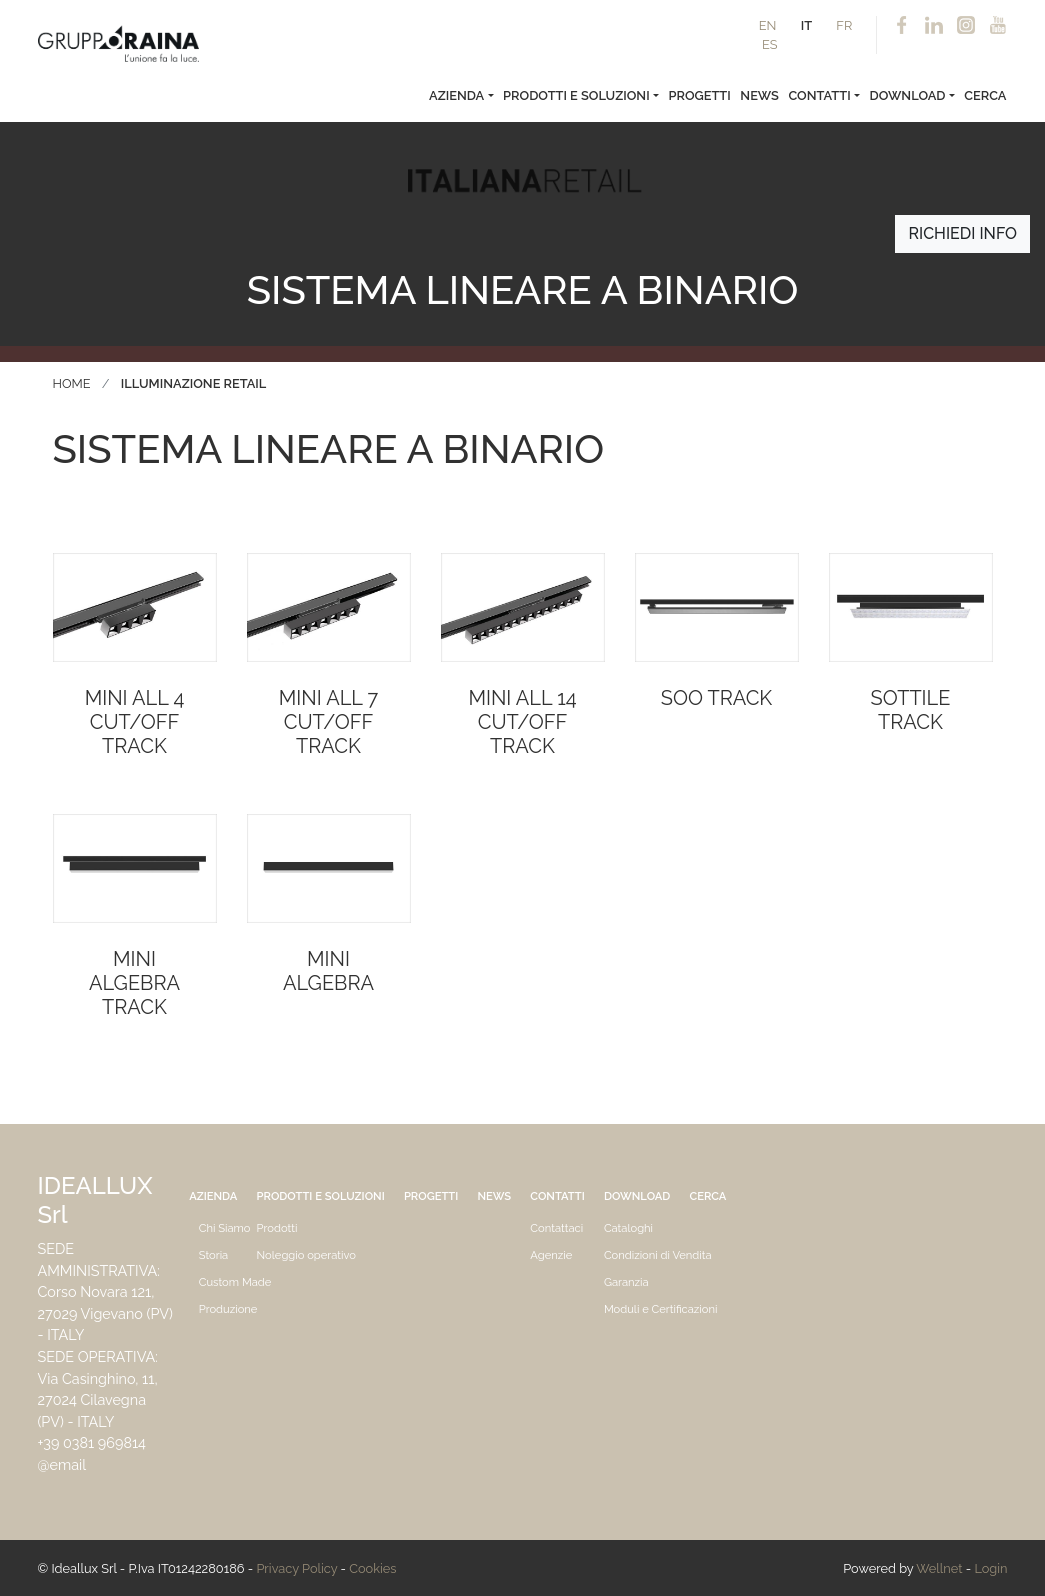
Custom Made (235, 1282)
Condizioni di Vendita (658, 1255)
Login (990, 1568)
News (759, 95)
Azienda (456, 95)
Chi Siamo (225, 1228)
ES (770, 44)
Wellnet (939, 1568)
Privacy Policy (296, 1568)
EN (768, 25)
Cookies (372, 1568)
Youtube (998, 26)
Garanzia (626, 1282)
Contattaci (556, 1228)
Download (907, 95)
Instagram (966, 26)
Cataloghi (628, 1228)
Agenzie (551, 1255)
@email (62, 1464)
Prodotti (277, 1228)
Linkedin (934, 26)
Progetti (700, 95)
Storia (213, 1255)
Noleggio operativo (306, 1255)
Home (72, 383)
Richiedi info (962, 233)
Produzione (228, 1309)
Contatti (819, 95)
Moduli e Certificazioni (661, 1309)
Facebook (902, 26)
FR (844, 25)
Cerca (985, 95)
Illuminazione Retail (193, 383)
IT (806, 25)
